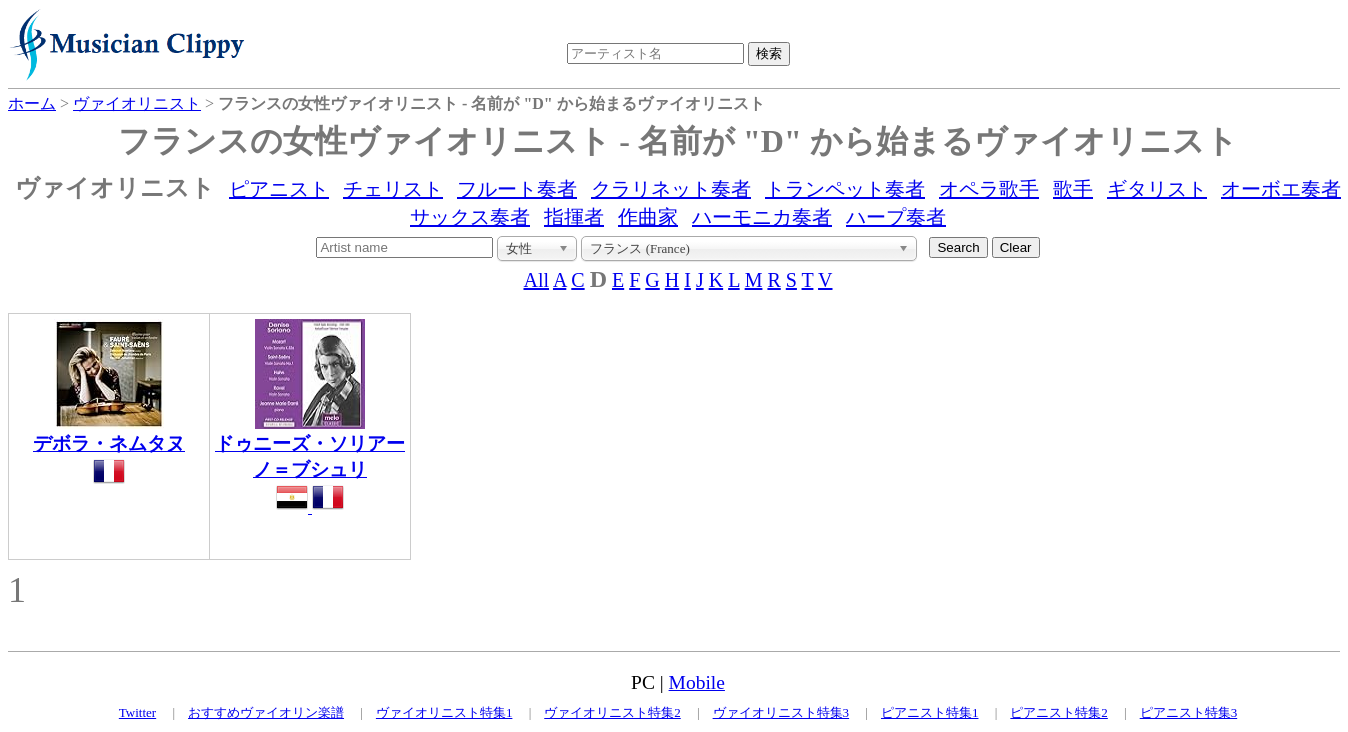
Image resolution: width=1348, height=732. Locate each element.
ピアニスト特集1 (930, 712)
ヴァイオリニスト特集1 (444, 712)
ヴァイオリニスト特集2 (612, 712)
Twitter (137, 712)
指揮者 (574, 217)
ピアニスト (279, 189)
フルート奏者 (517, 189)
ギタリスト (1157, 189)
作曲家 (648, 217)
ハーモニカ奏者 (762, 217)
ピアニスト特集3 (1189, 712)
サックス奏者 (470, 217)
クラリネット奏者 (671, 189)
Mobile (697, 682)
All (536, 280)
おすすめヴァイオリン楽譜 (266, 712)
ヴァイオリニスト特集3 (781, 712)
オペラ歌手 (989, 189)
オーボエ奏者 (1281, 189)
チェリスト (393, 189)
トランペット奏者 (845, 189)
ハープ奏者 (896, 217)
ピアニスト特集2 (1059, 712)
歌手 (1073, 189)
